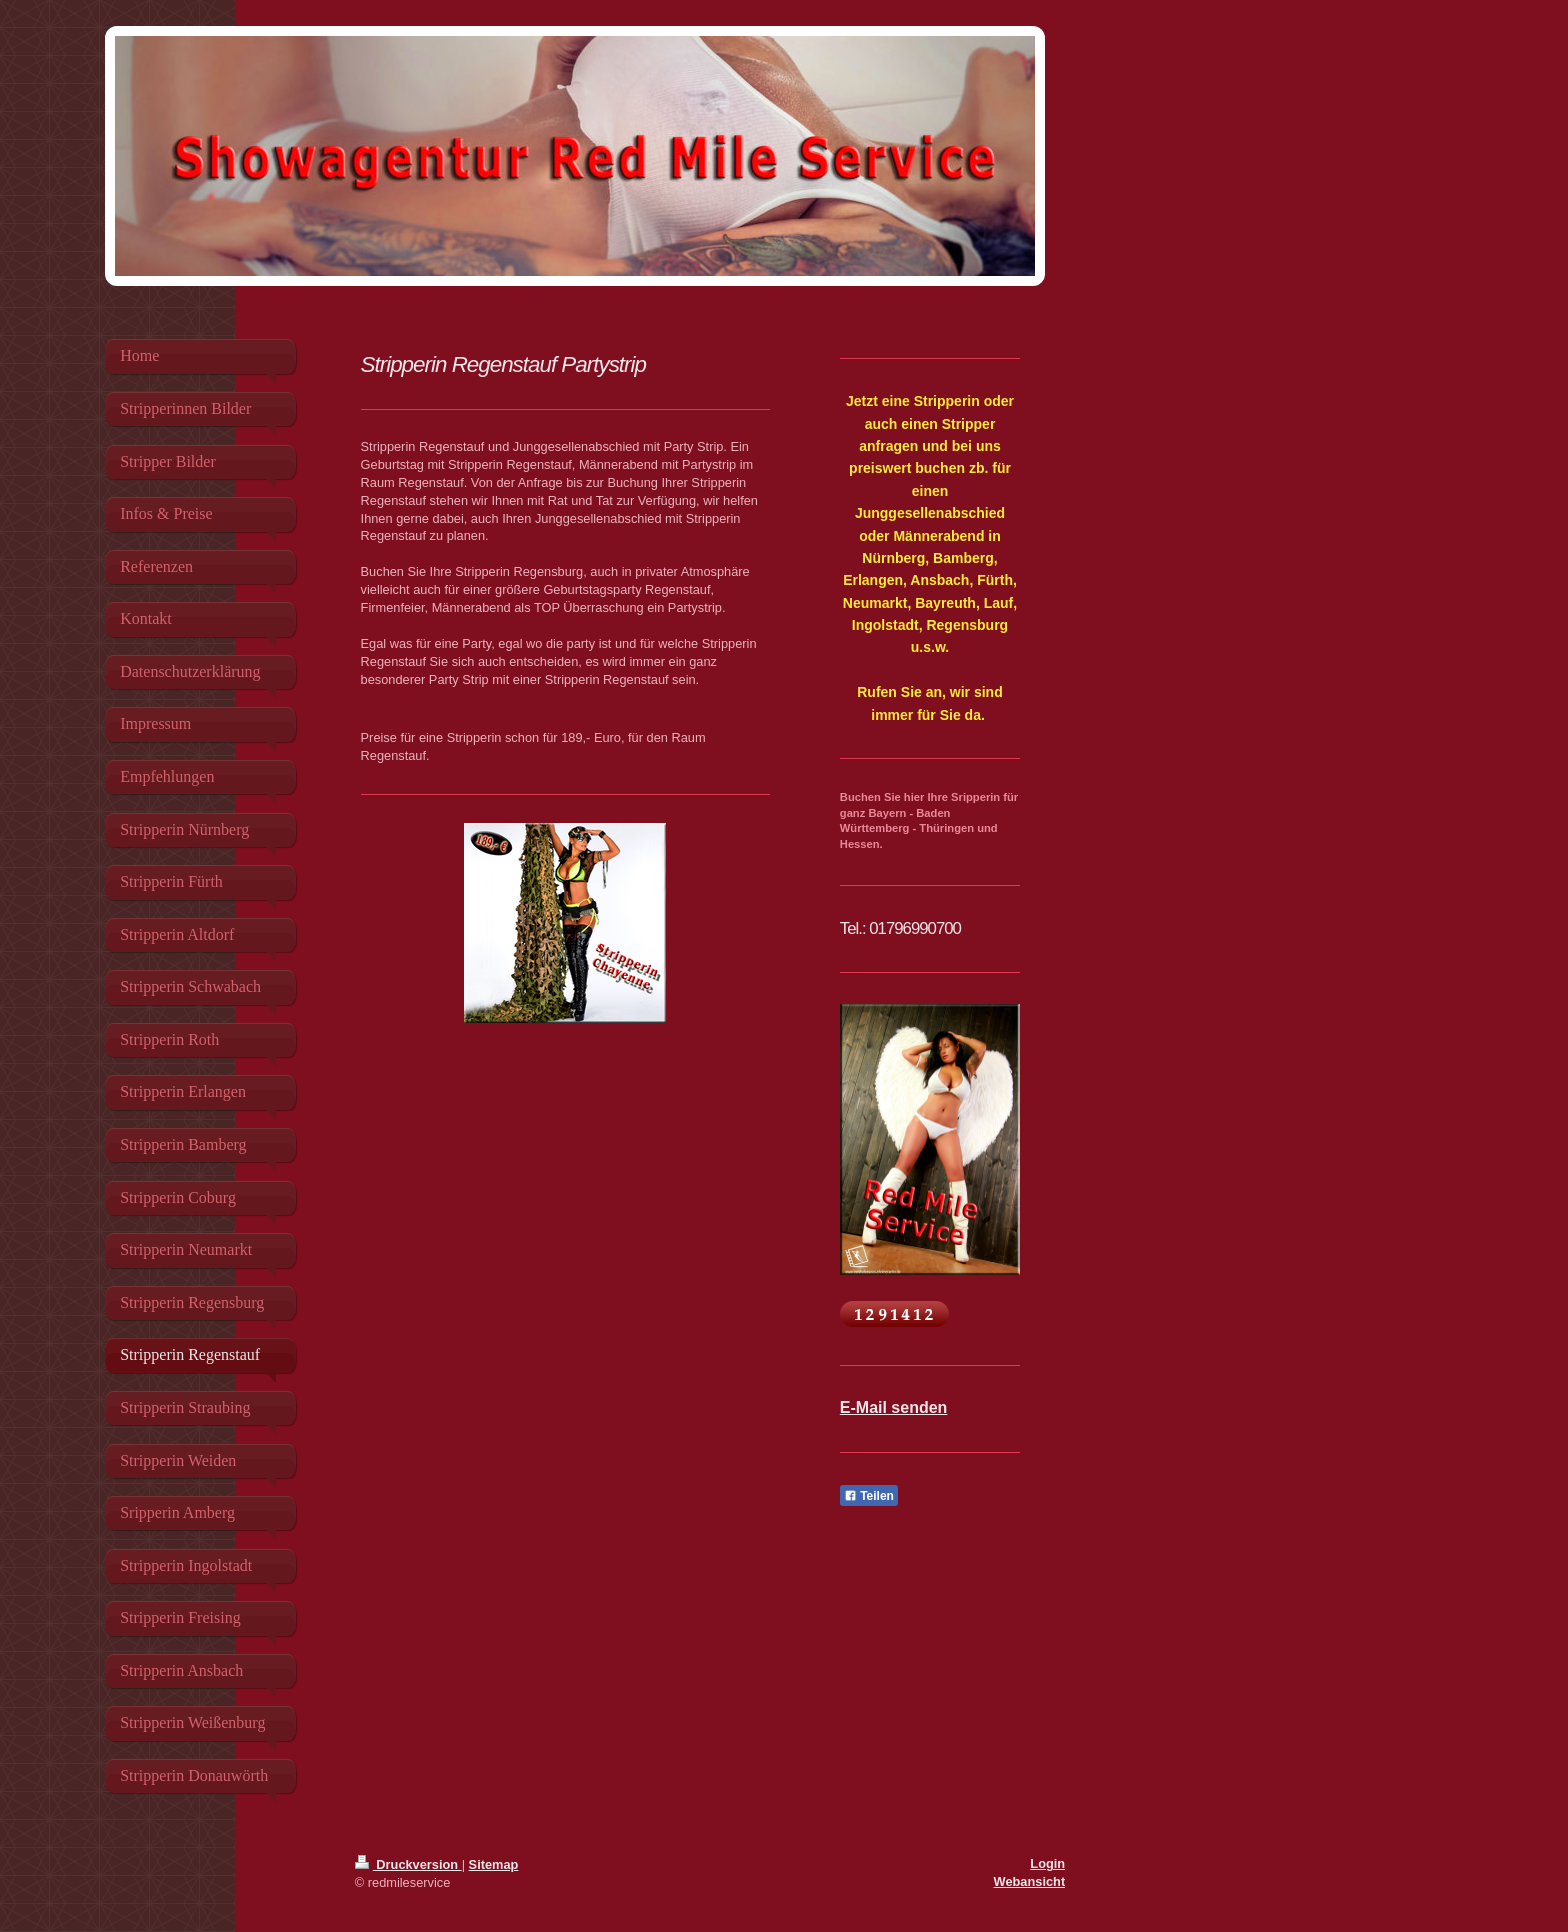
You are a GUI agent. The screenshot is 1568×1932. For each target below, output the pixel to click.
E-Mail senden (894, 1407)
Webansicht (1030, 1881)
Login (1047, 1863)
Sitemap (494, 1864)
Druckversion (408, 1864)
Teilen (869, 1496)
